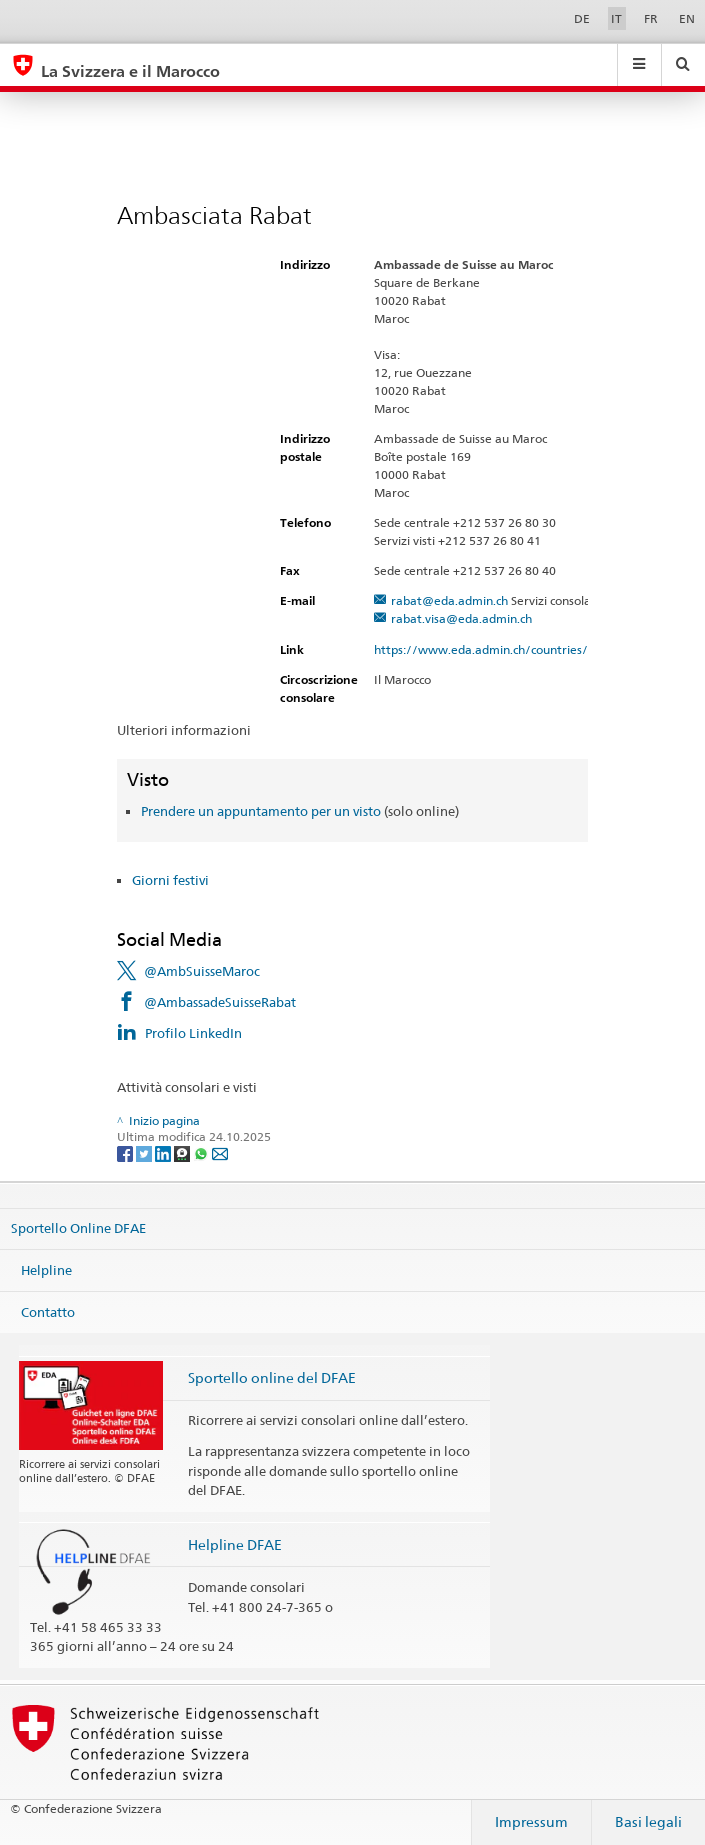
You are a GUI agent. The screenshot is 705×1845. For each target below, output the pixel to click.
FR (651, 18)
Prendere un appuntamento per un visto (261, 811)
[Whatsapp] (202, 1152)
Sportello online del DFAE (272, 1377)
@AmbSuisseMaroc (202, 971)
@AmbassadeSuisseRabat (220, 1002)
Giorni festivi (170, 880)
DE (582, 18)
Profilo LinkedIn (193, 1033)
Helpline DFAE (235, 1544)
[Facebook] (126, 1152)
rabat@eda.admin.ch (449, 600)
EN (687, 18)
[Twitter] (145, 1152)
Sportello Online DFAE (78, 1228)
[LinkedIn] (164, 1152)
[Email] (220, 1152)
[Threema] (183, 1152)
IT (616, 18)
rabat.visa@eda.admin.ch (461, 618)
